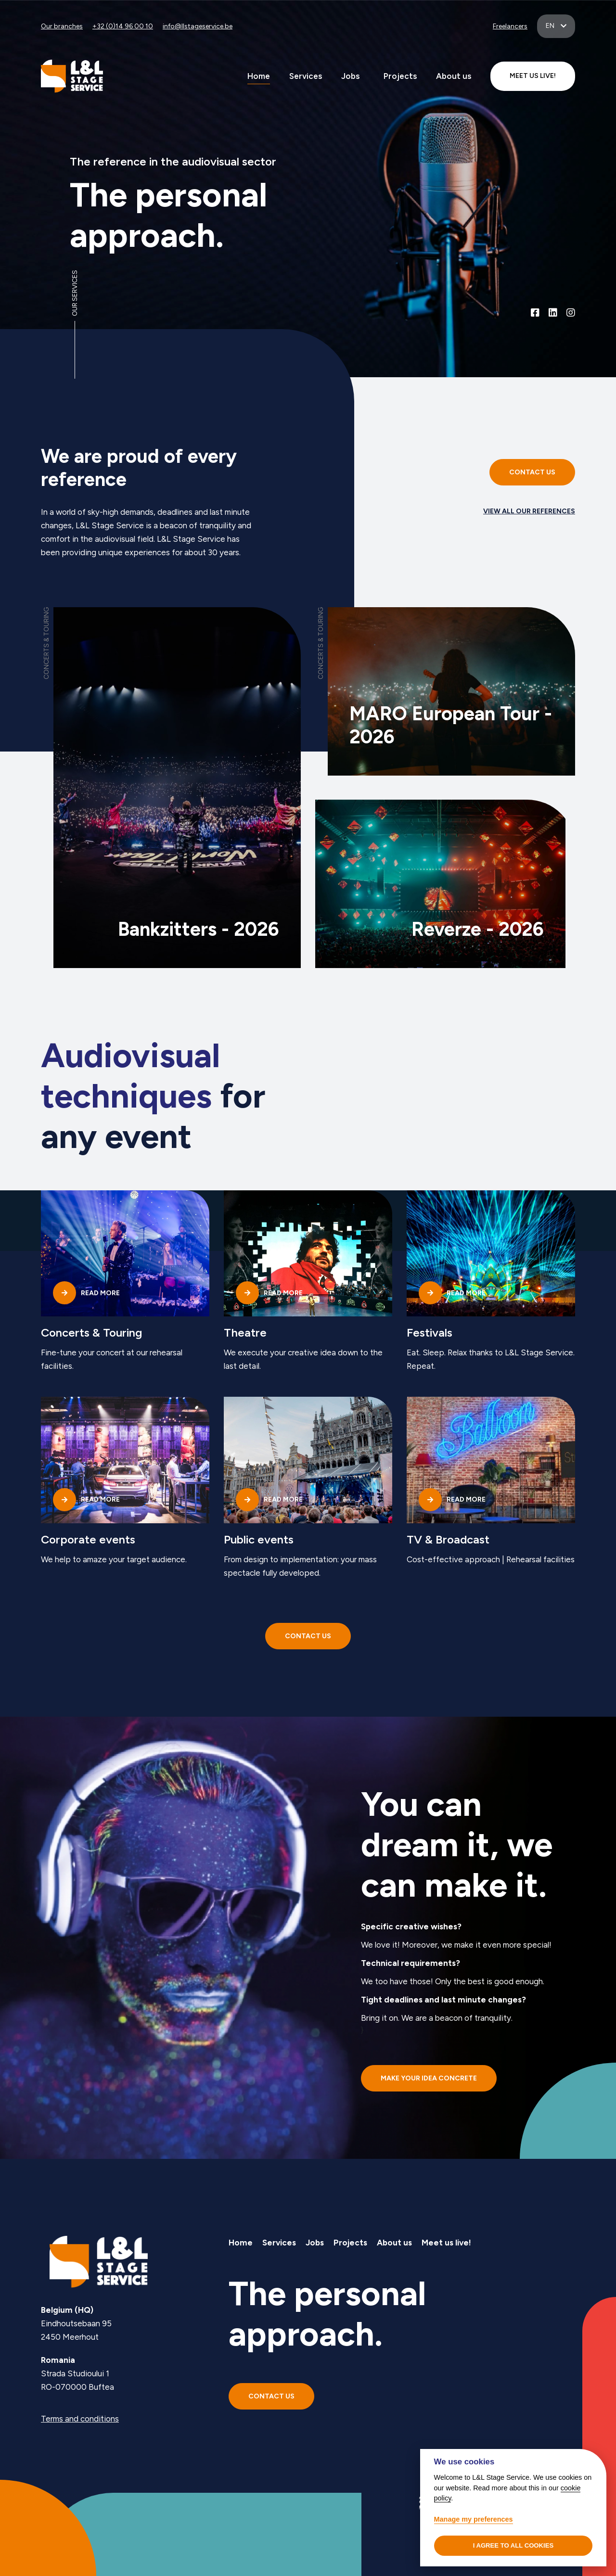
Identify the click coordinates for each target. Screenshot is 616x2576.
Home (258, 76)
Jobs (350, 76)
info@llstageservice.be (197, 26)
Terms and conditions (80, 2418)
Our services (75, 293)
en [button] (551, 26)
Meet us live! (446, 2242)
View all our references (529, 511)
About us (453, 76)
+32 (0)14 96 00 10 (122, 26)
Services (305, 76)
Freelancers (510, 26)
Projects (400, 76)
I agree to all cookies (513, 2545)
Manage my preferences (473, 2519)
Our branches (62, 26)
